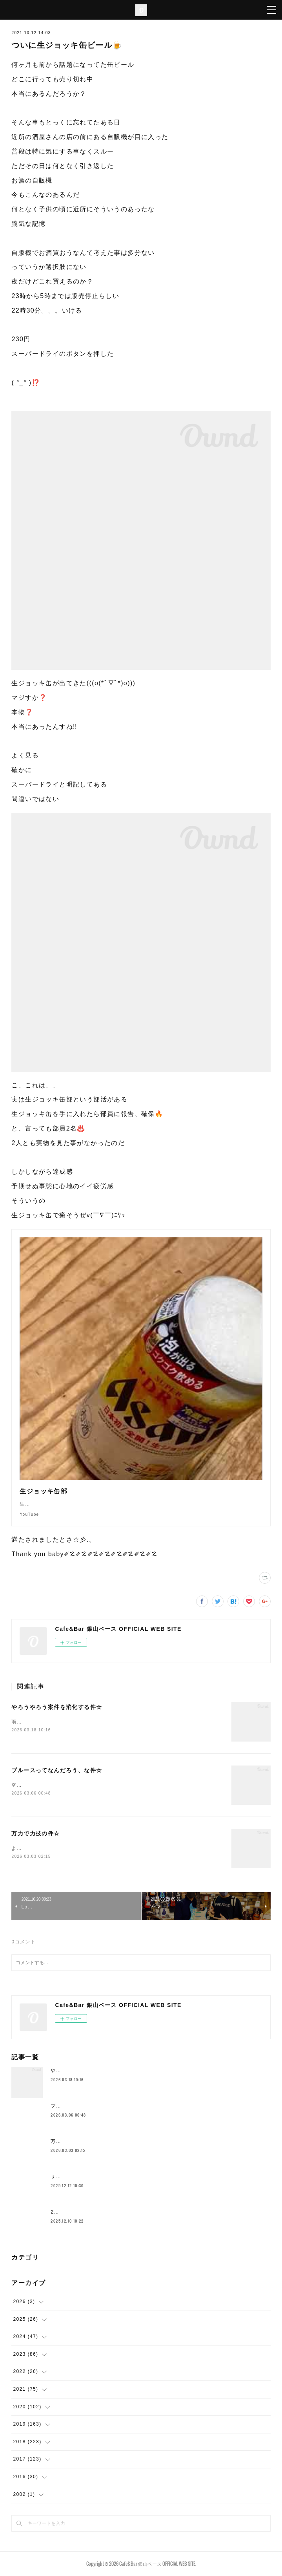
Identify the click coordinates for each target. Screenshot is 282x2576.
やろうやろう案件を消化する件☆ (56, 1707)
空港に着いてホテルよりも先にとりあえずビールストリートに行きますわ (98, 1785)
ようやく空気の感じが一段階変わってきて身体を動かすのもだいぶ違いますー (103, 1848)
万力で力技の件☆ (35, 1833)
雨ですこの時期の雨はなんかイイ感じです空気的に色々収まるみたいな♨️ (98, 1722)
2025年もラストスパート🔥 (84, 2212)
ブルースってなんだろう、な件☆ (56, 1770)
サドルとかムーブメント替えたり (90, 2176)
